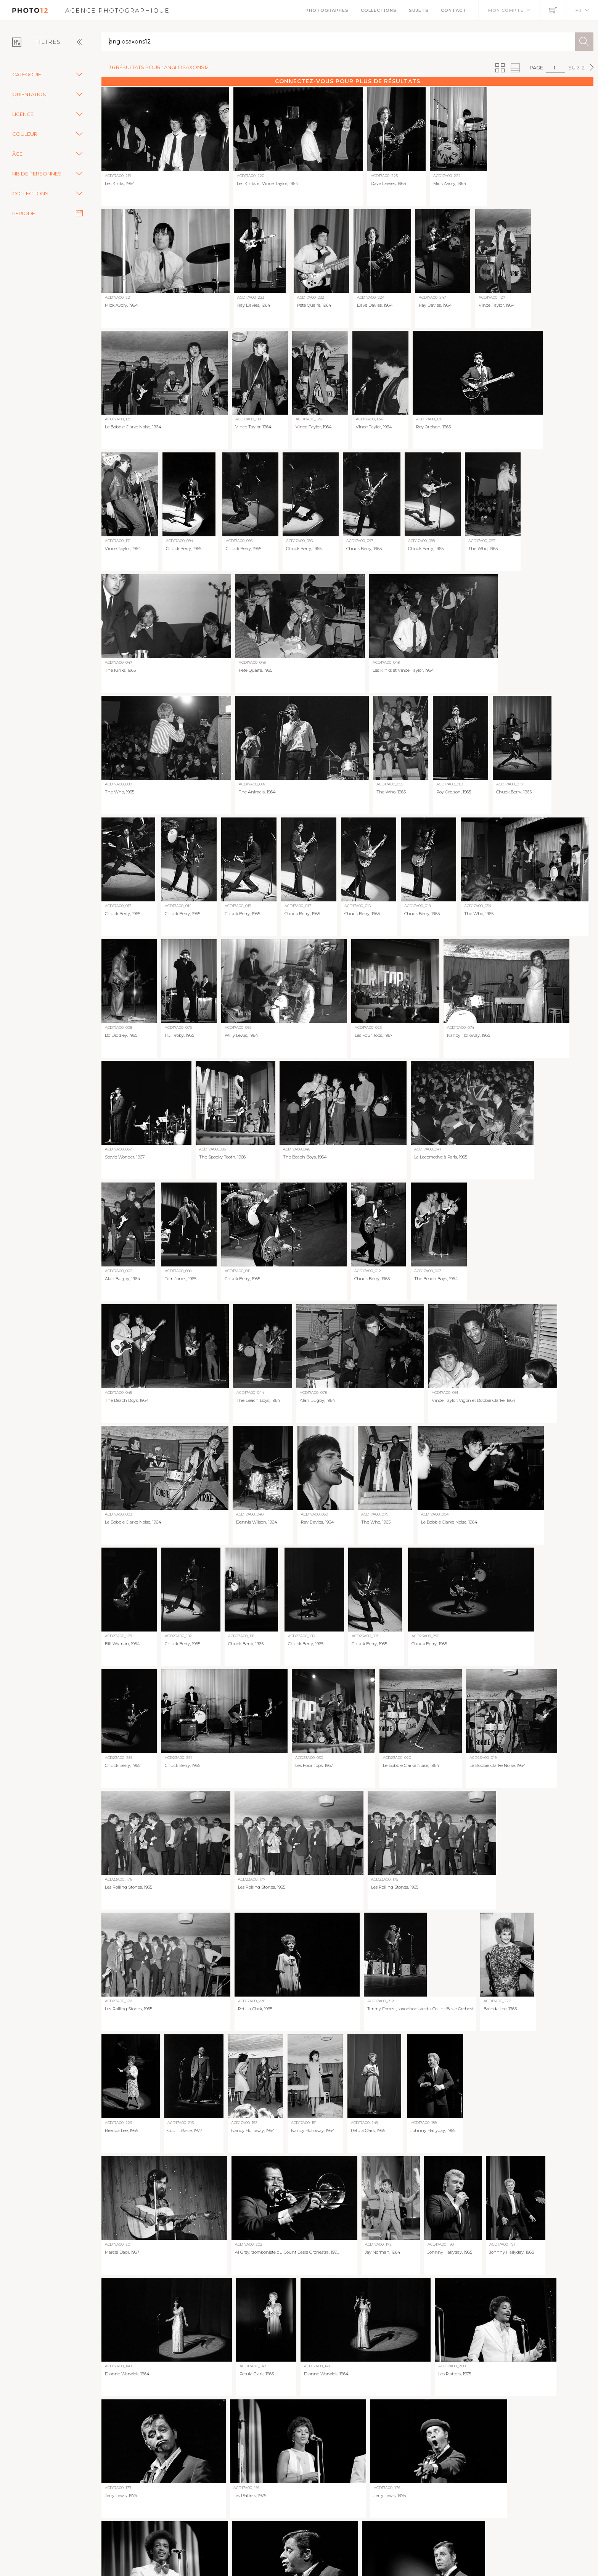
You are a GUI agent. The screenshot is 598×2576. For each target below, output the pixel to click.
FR (578, 10)
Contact (453, 10)
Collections (379, 10)
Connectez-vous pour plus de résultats (347, 81)
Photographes (327, 10)
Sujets (419, 10)
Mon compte (506, 10)
